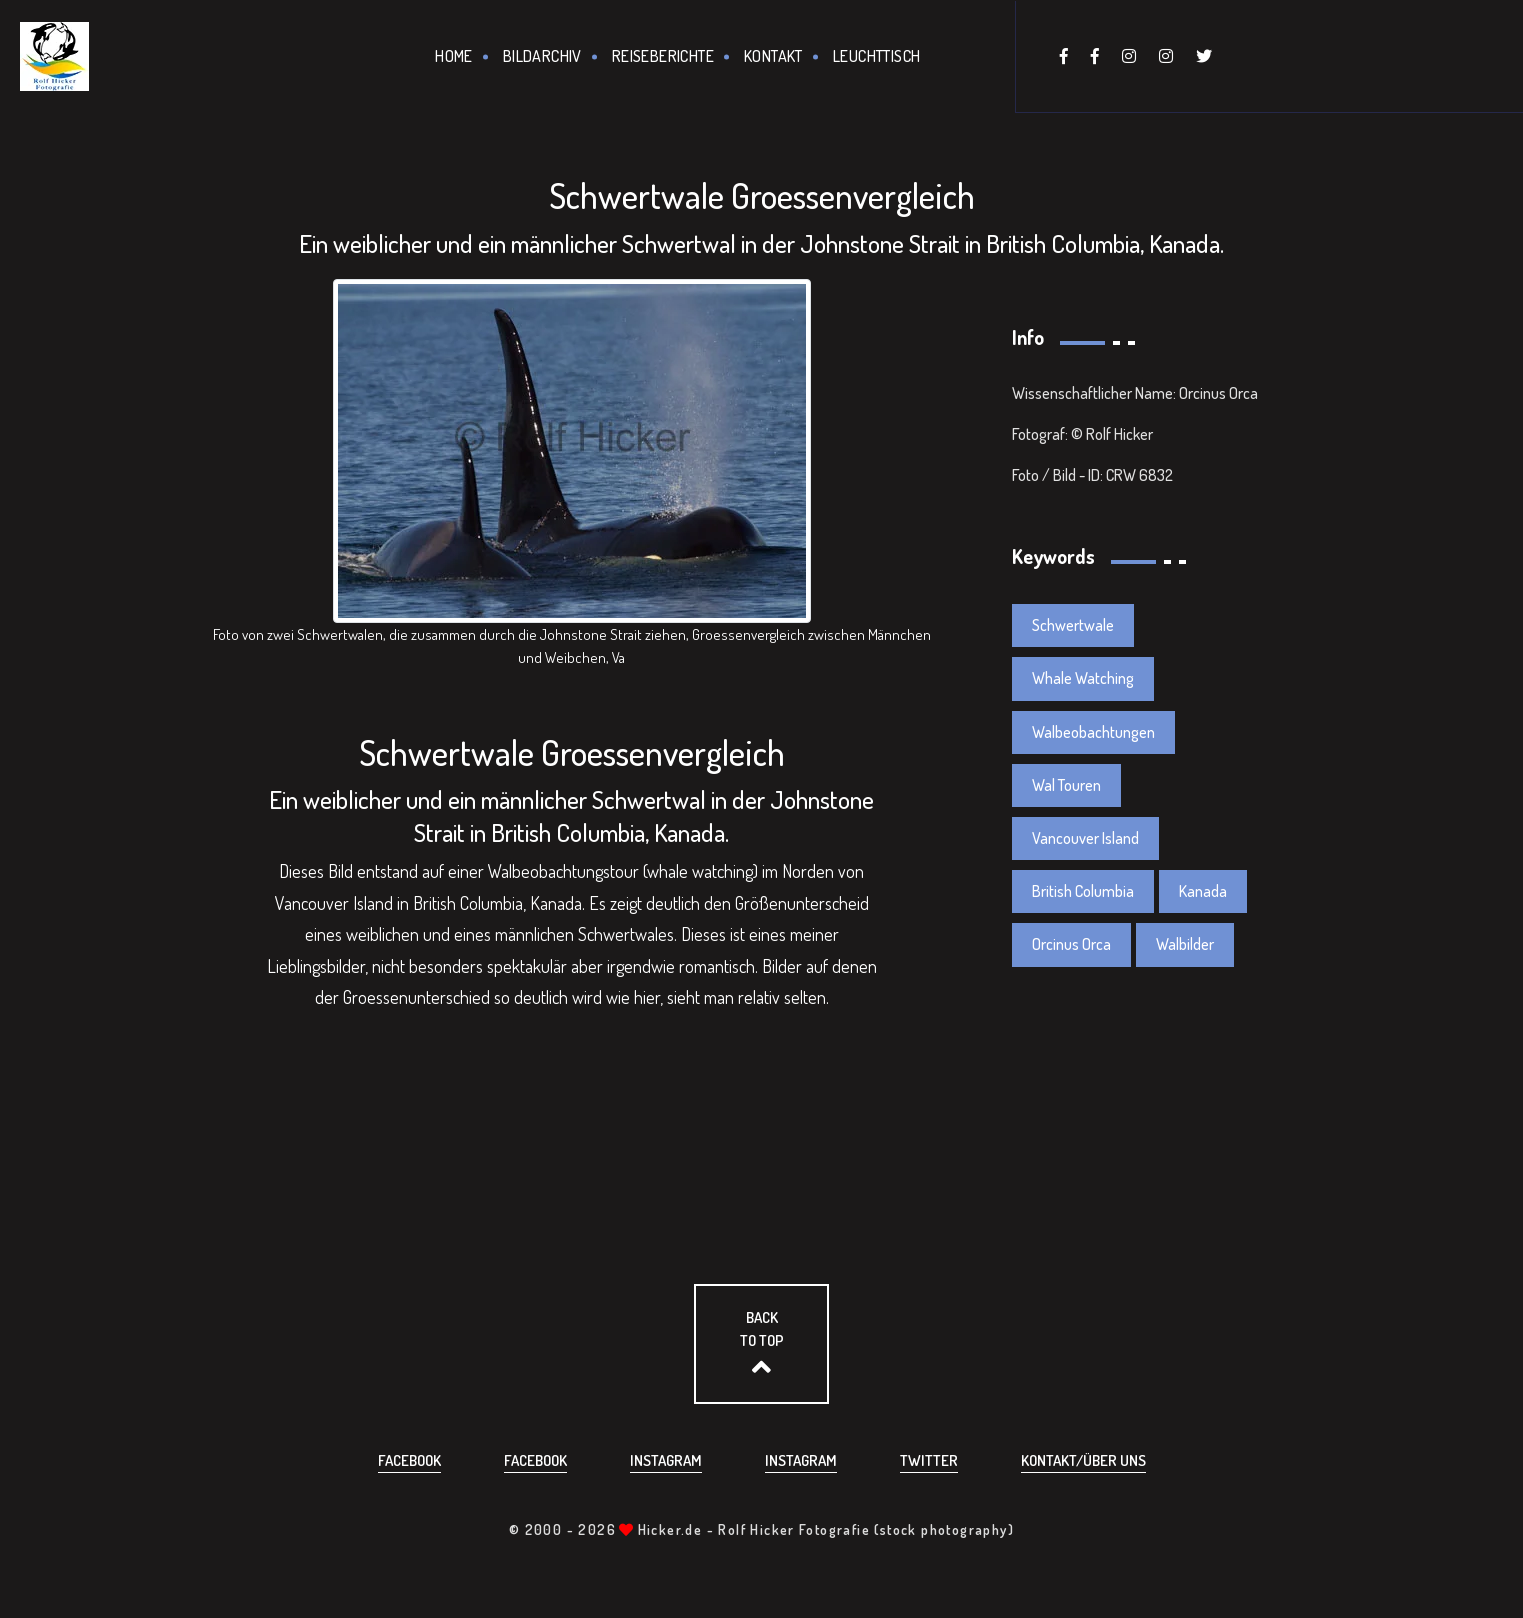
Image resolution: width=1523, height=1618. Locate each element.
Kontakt (773, 56)
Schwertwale (1073, 625)
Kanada (1203, 891)
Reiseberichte (663, 56)
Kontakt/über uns (1083, 1460)
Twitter (929, 1460)
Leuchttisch (876, 56)
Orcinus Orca (1071, 944)
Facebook (409, 1460)
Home (454, 56)
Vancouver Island (1085, 838)
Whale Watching (1083, 678)
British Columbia (1083, 891)
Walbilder (1185, 944)
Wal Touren (1066, 785)
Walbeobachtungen (1093, 732)
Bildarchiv (542, 56)
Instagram (666, 1460)
